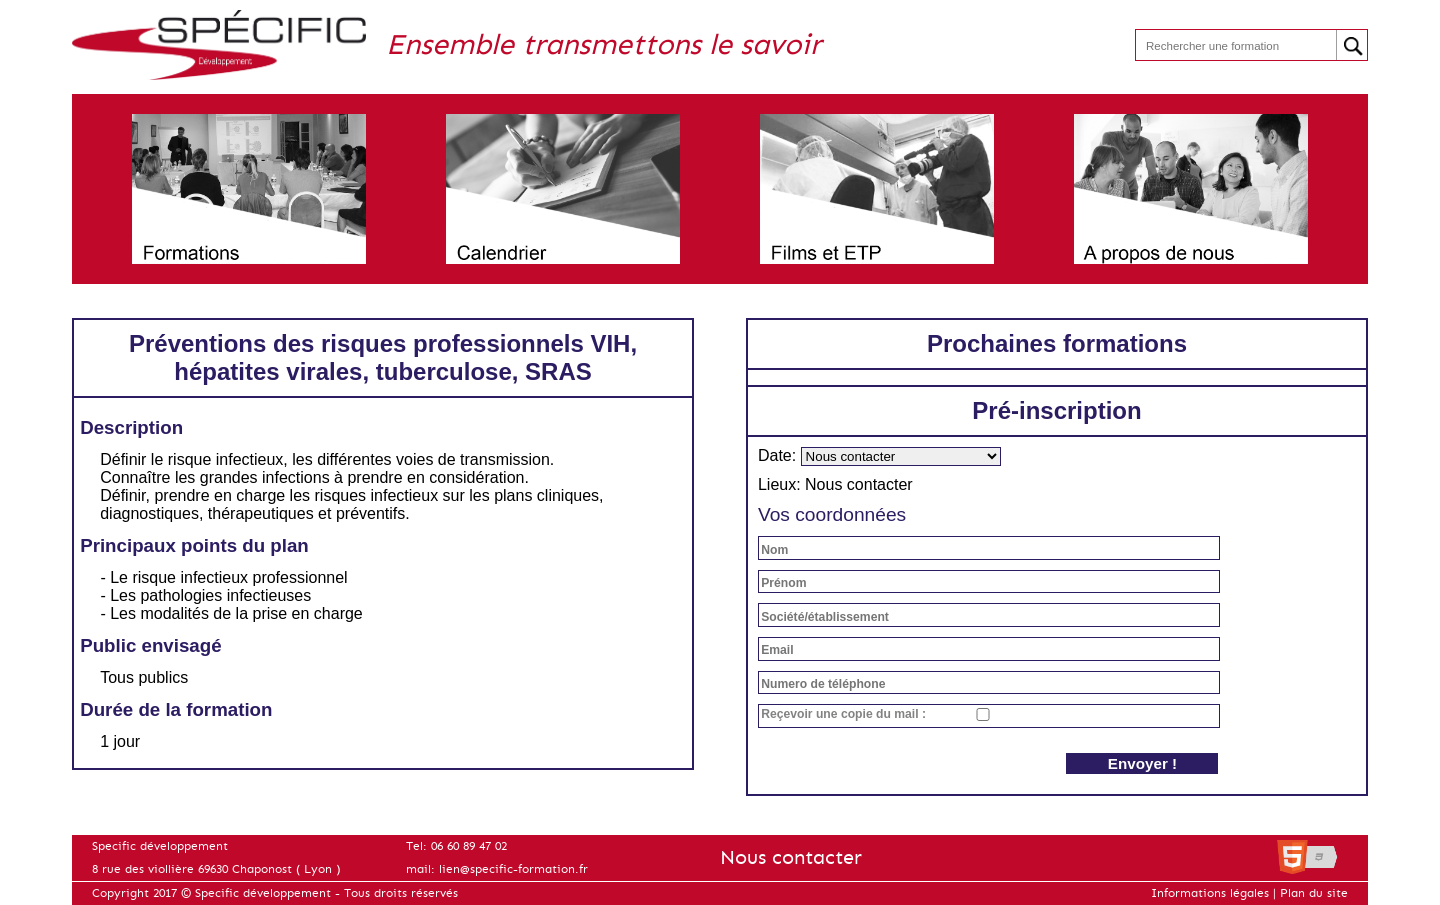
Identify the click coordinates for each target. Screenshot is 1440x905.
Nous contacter (791, 857)
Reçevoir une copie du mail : (843, 714)
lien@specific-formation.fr (513, 869)
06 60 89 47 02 (469, 846)
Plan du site (1314, 893)
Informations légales (1210, 893)
